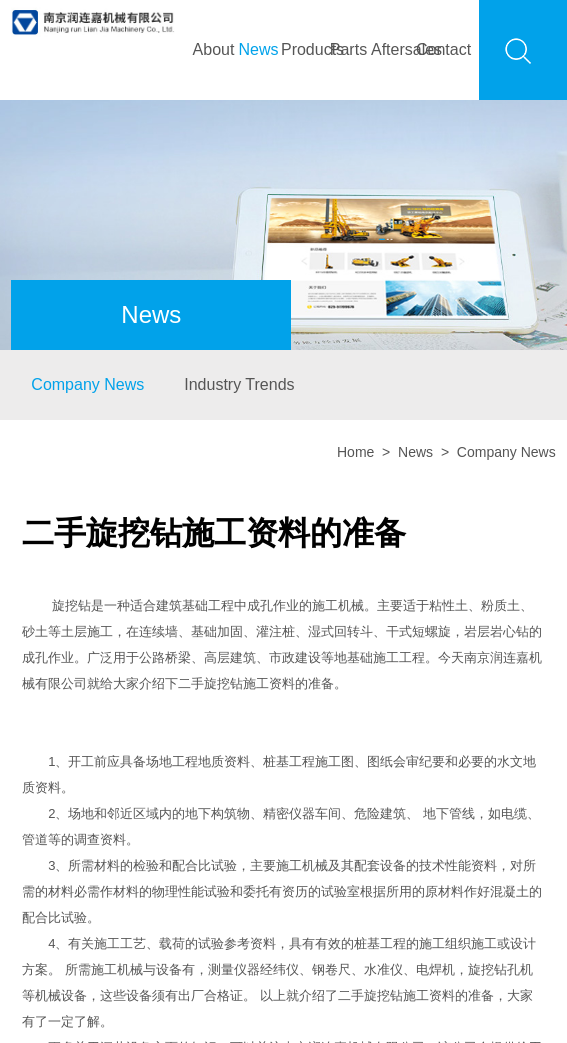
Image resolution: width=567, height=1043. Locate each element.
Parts (348, 49)
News (258, 49)
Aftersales (393, 49)
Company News (87, 384)
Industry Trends (239, 384)
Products (303, 49)
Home (355, 452)
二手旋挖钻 (210, 683)
